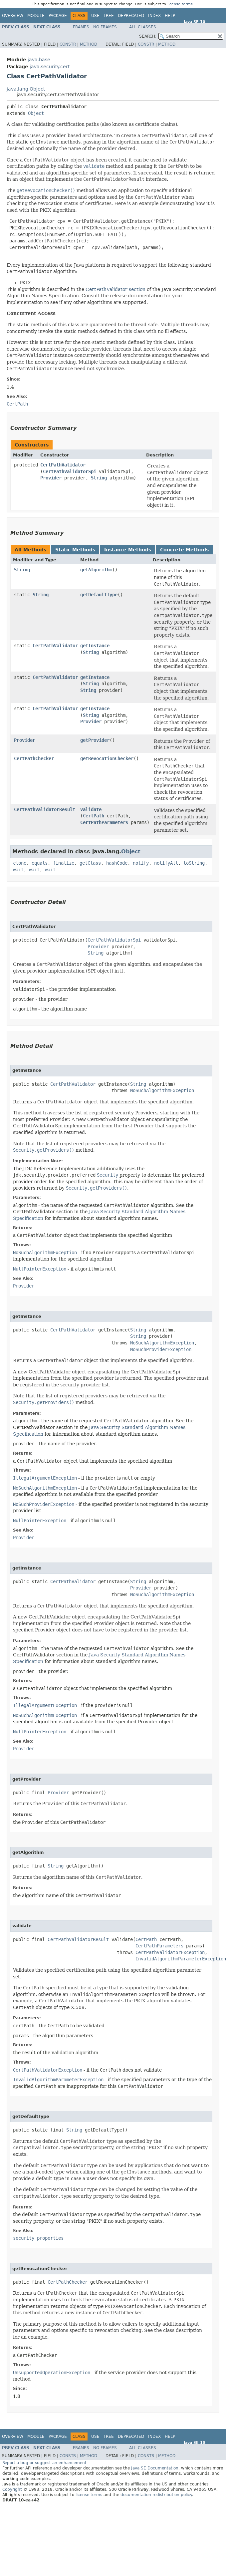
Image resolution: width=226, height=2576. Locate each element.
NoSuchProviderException (160, 1349)
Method (88, 44)
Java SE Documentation (154, 2468)
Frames (81, 27)
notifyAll (166, 863)
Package (58, 15)
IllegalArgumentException (45, 1478)
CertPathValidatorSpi (69, 471)
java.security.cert (50, 66)
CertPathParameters (104, 822)
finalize (63, 863)
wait (18, 869)
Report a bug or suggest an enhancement (44, 2462)
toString (194, 863)
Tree (109, 15)
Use (95, 15)
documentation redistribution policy (156, 2494)
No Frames (105, 27)
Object (36, 113)
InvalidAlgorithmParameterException (180, 1958)
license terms (180, 4)
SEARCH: (147, 36)
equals (40, 863)
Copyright (12, 2489)
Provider (51, 477)
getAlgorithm (96, 569)
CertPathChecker (34, 758)
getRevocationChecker (106, 758)
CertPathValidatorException (170, 1952)
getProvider (95, 740)
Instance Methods (127, 549)
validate (91, 809)
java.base (39, 59)
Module (36, 15)
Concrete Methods (184, 549)
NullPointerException (39, 1269)
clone (19, 863)
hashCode (116, 863)
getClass (90, 863)
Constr (68, 44)
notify (141, 863)
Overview (12, 15)
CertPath (93, 815)
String (99, 477)
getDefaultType (98, 594)
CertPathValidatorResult (44, 809)
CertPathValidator (63, 464)
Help (170, 15)
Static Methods (75, 549)
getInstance (95, 645)
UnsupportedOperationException (51, 2372)
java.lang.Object (26, 89)
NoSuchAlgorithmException (162, 1090)
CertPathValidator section (115, 289)
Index (154, 15)
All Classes (142, 27)
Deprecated (131, 15)
